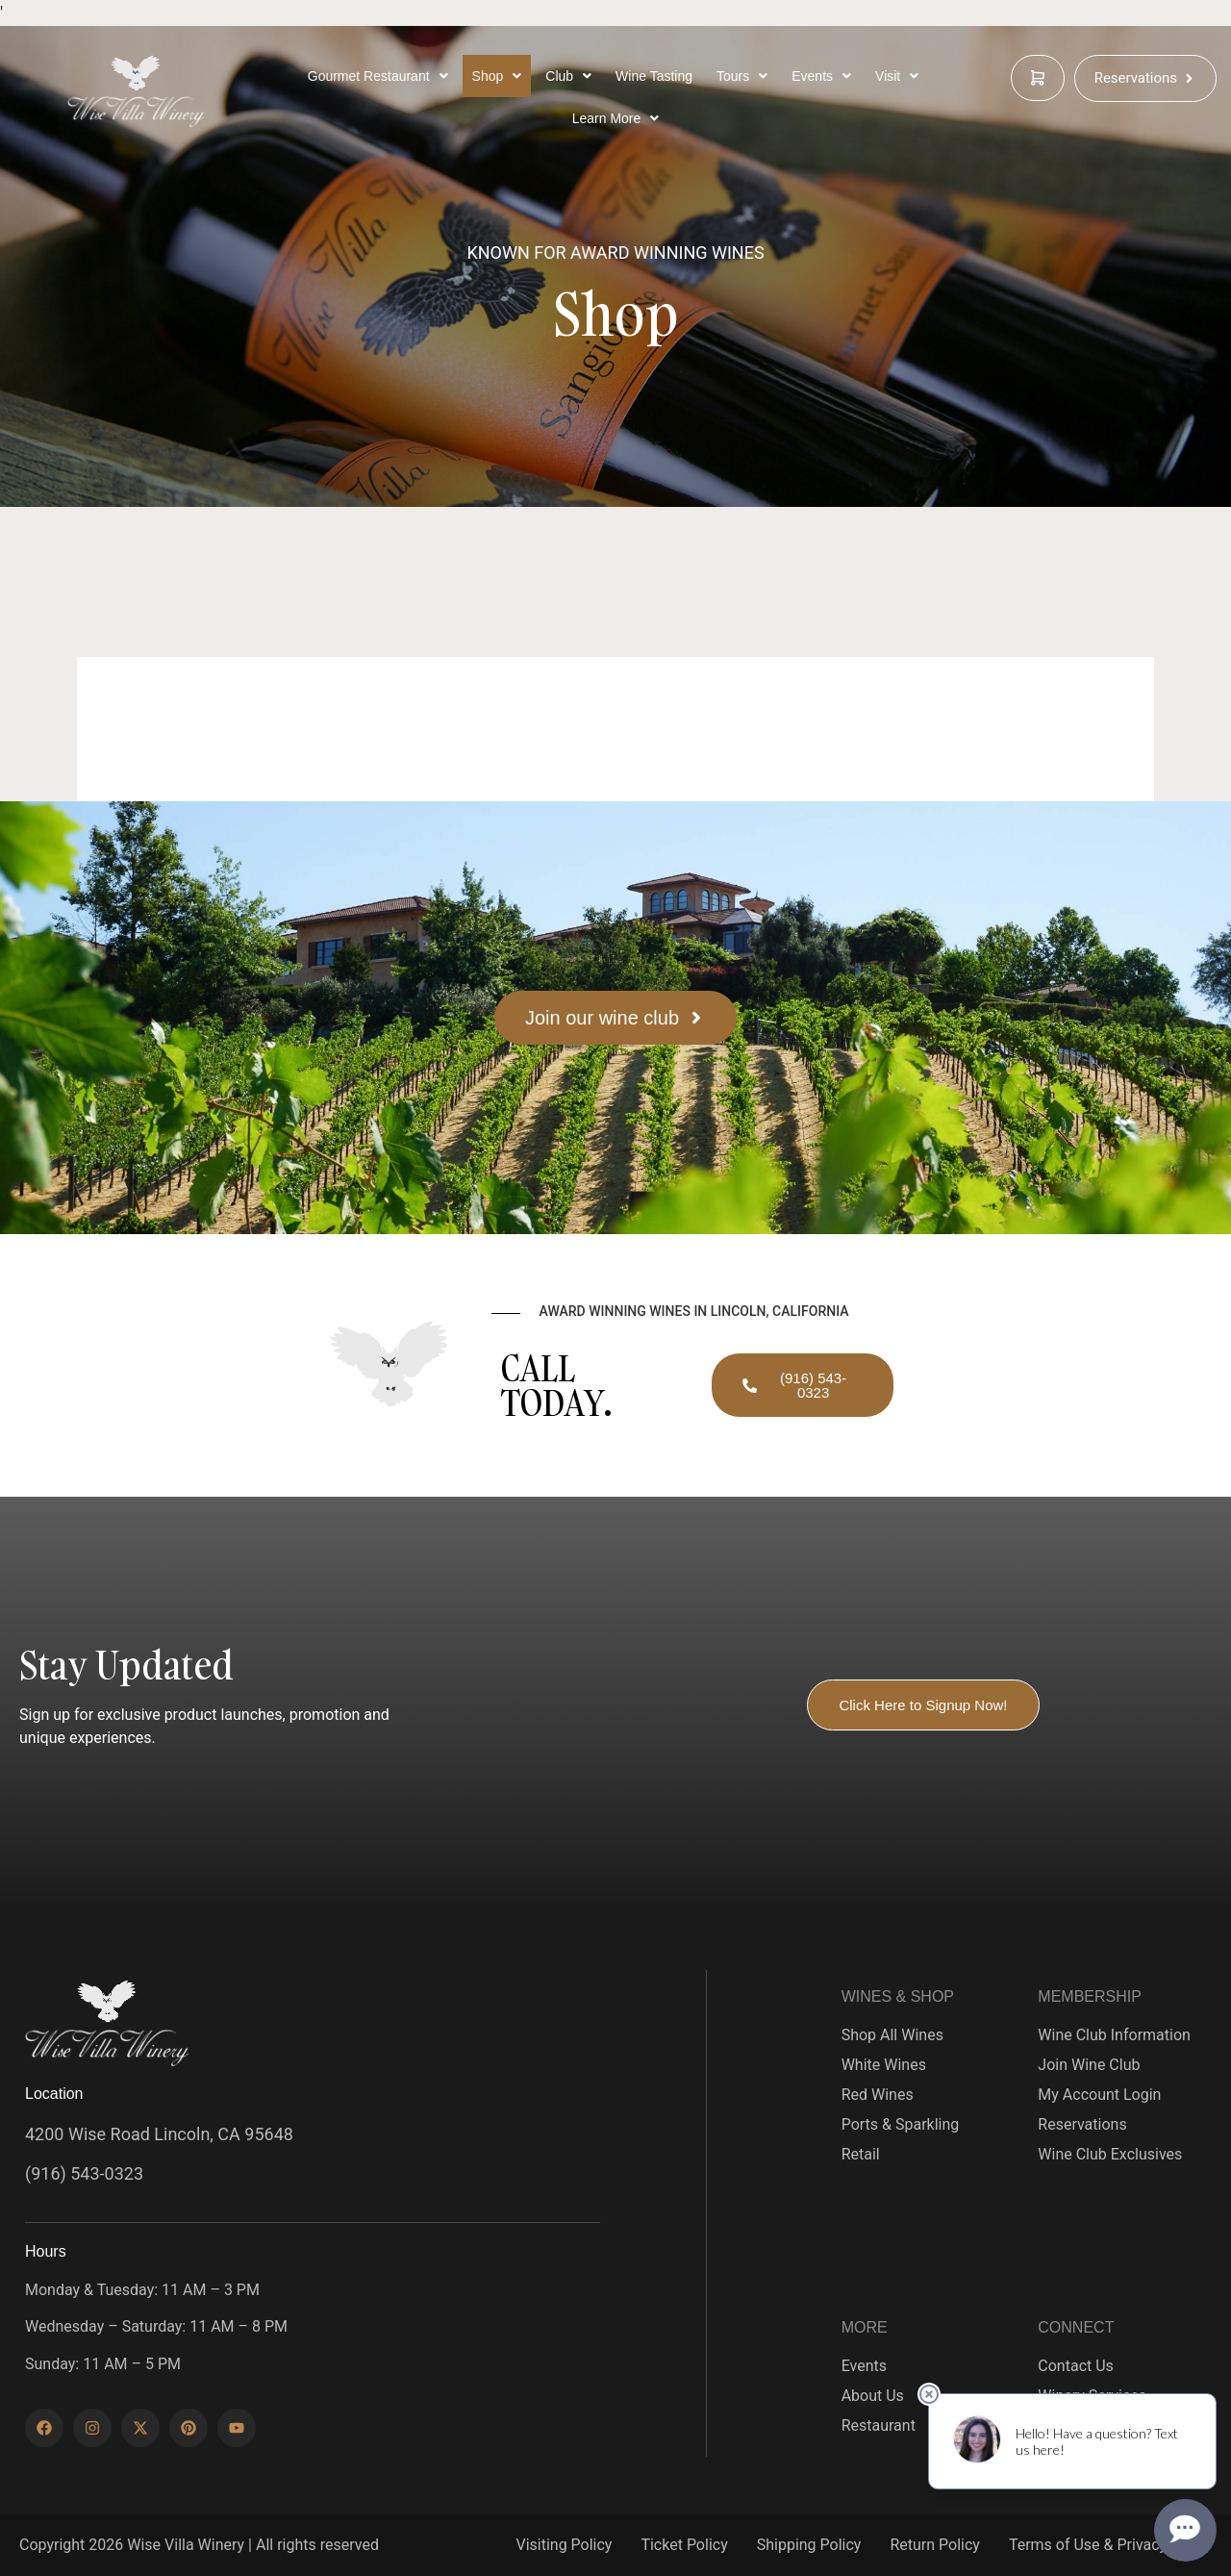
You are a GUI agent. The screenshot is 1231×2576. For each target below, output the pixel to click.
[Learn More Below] (616, 118)
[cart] (1038, 78)
